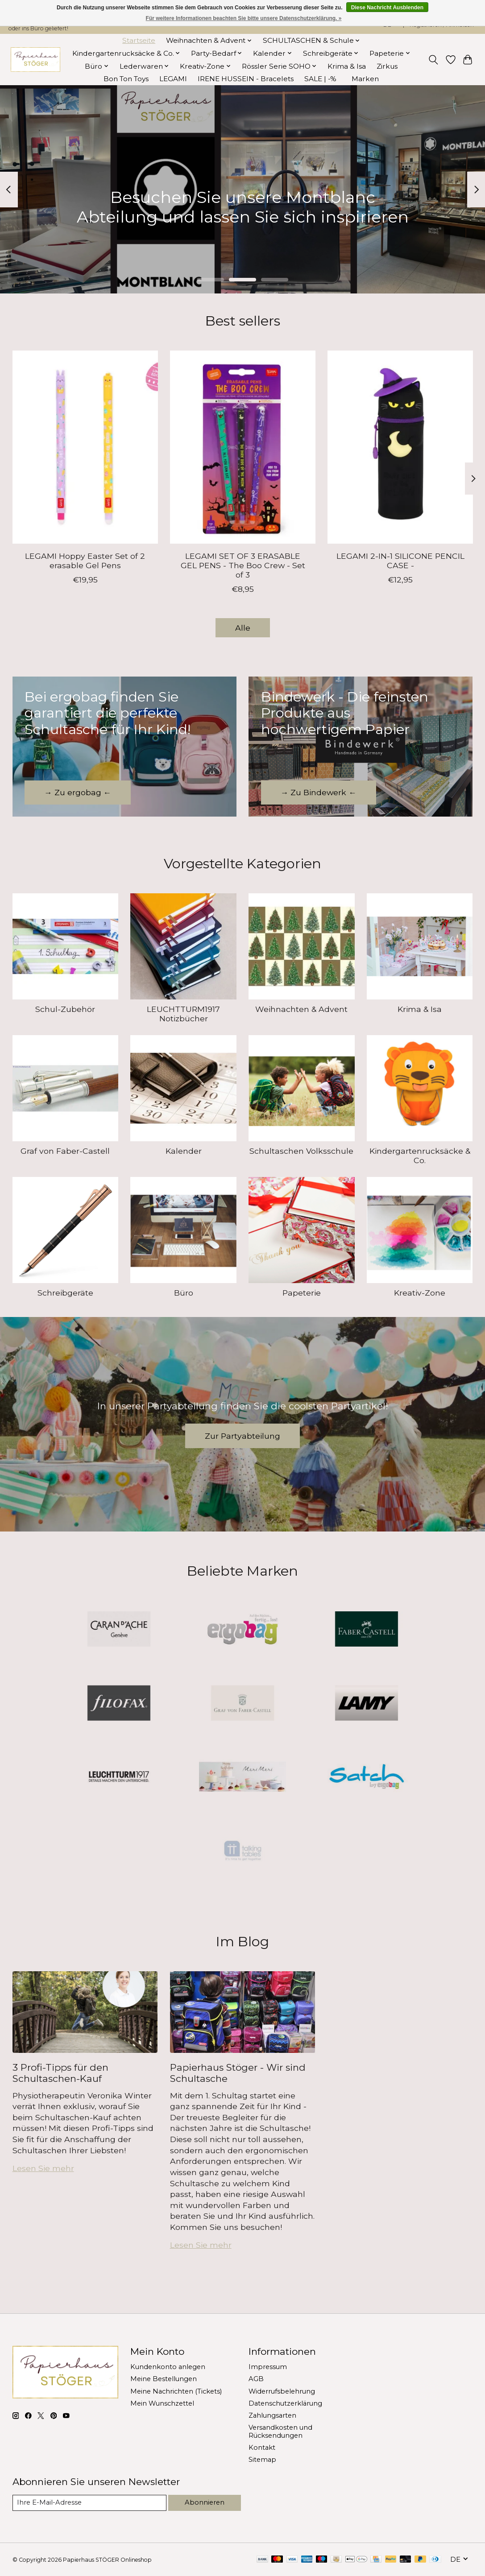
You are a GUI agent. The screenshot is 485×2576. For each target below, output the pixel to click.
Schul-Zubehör (65, 1009)
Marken (365, 78)
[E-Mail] (89, 2503)
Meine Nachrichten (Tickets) (176, 2391)
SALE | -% (320, 78)
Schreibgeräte (65, 1292)
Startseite (138, 40)
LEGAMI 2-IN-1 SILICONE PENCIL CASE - (400, 560)
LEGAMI (173, 78)
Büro (183, 1292)
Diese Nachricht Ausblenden (387, 7)
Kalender (184, 1151)
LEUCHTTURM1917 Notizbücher (183, 1013)
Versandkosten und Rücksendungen (280, 2431)
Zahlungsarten (272, 2415)
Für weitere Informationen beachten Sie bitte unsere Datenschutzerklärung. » (244, 18)
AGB (256, 2379)
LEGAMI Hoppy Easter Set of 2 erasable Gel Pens (85, 560)
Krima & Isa (346, 66)
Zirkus (387, 66)
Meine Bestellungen (163, 2379)
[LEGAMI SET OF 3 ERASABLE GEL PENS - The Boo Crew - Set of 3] (242, 447)
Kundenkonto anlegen (167, 2367)
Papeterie (301, 1292)
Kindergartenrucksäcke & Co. (419, 1155)
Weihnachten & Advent (301, 1009)
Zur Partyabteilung (242, 1436)
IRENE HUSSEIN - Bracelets (246, 78)
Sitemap (262, 2460)
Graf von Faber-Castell (65, 1151)
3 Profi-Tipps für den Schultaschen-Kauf (60, 2073)
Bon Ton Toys (126, 78)
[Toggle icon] (433, 60)
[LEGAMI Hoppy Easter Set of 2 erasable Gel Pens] (85, 447)
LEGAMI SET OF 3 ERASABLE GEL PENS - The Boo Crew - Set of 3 (242, 565)
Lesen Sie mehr (43, 2168)
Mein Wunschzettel (162, 2403)
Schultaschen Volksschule (301, 1151)
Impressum (268, 2367)
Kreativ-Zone (419, 1292)
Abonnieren (204, 2502)
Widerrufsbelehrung (282, 2391)
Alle (242, 627)
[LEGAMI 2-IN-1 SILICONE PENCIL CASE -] (400, 447)
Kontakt (262, 2448)
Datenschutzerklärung (285, 2403)
